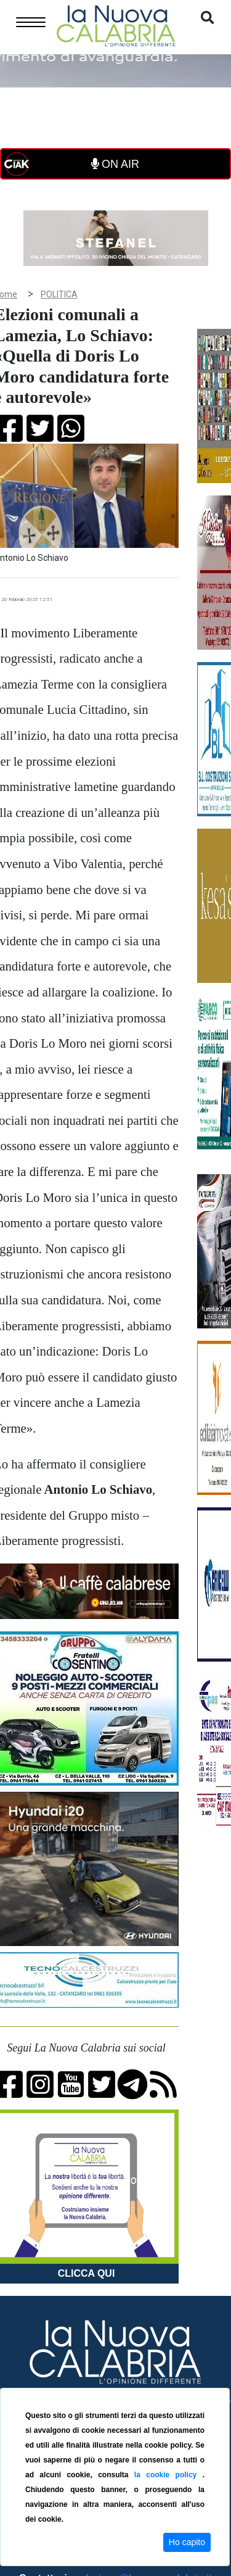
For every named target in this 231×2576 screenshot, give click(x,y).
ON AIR (115, 164)
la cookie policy (168, 2474)
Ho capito (187, 2542)
